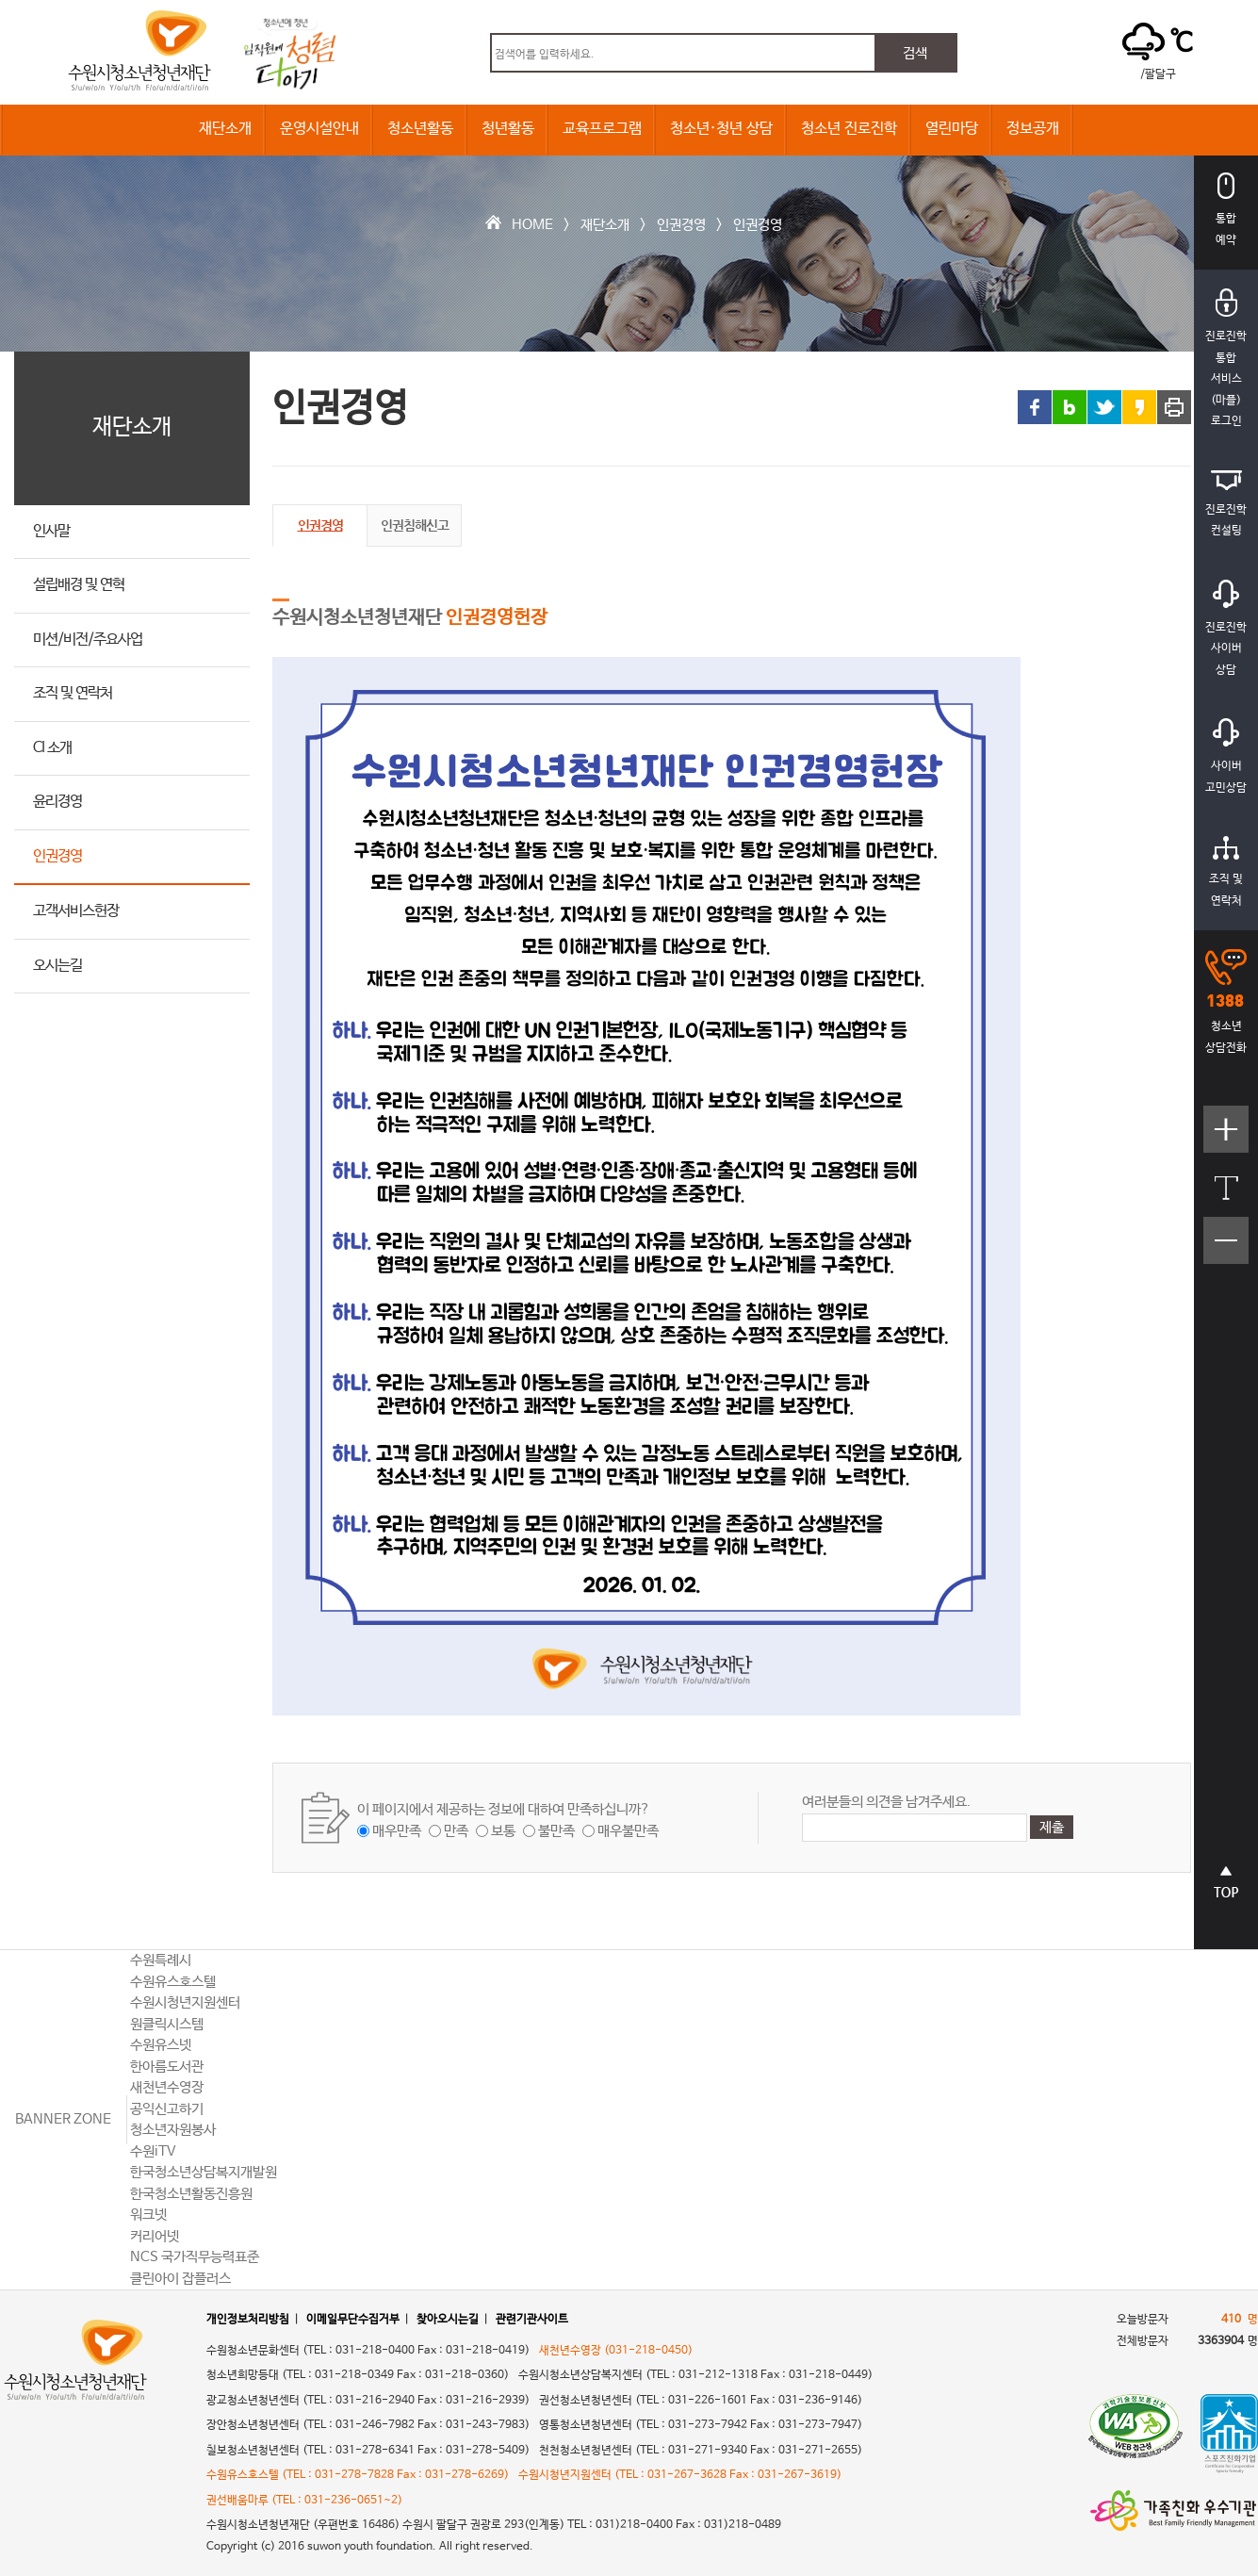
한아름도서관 (167, 2067)
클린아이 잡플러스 (180, 2279)
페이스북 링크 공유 (1035, 407)
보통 (503, 1831)
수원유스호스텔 (173, 1982)
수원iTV (153, 2151)
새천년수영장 (167, 2087)
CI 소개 (52, 748)
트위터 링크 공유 (1104, 407)
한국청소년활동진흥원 (191, 2194)
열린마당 (951, 129)
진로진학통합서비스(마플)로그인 (1226, 358)
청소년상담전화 (1226, 1002)
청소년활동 (420, 129)
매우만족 (396, 1831)
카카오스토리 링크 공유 (1139, 407)
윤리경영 (57, 802)
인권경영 (681, 225)
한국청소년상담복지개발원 (203, 2172)
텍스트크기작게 (1226, 1250)
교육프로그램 (602, 129)
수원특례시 (160, 1960)
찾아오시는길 (448, 2319)
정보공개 (1032, 129)
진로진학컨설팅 (1226, 504)
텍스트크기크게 (1226, 1139)
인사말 (51, 531)
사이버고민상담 (1226, 756)
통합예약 (1226, 209)
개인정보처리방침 (247, 2319)
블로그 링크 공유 (1069, 407)
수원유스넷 (160, 2045)
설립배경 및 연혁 (78, 585)
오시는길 (57, 966)
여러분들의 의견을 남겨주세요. (886, 1802)
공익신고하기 (167, 2109)
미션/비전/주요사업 (87, 639)
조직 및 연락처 (72, 693)
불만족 (556, 1831)
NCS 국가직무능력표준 (194, 2257)
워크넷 (148, 2215)
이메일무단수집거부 (353, 2319)
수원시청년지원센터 (185, 2002)
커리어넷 (154, 2236)
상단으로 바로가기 (1226, 1892)
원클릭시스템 (167, 2024)
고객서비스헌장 (76, 911)
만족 (456, 1831)
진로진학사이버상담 (1226, 628)
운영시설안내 (319, 129)
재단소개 (225, 129)
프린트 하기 (1174, 407)
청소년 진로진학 (849, 129)
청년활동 (508, 129)
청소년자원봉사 (173, 2130)
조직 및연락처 (1226, 872)
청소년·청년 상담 (721, 129)
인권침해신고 (415, 525)
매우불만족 (628, 1831)
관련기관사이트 (532, 2319)
